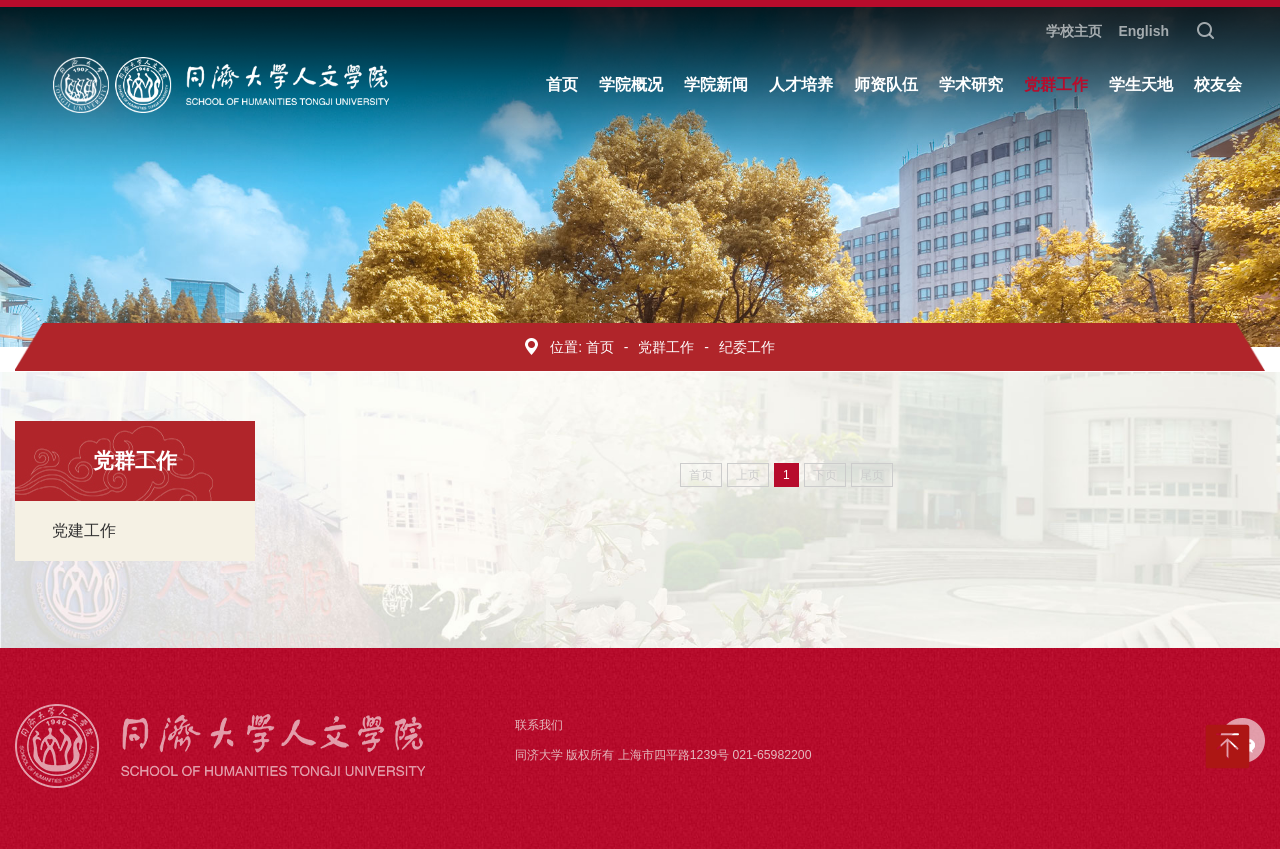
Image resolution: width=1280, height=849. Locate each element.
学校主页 (1074, 31)
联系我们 (539, 725)
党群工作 (666, 347)
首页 (600, 347)
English (1143, 31)
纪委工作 (747, 347)
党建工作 (84, 530)
